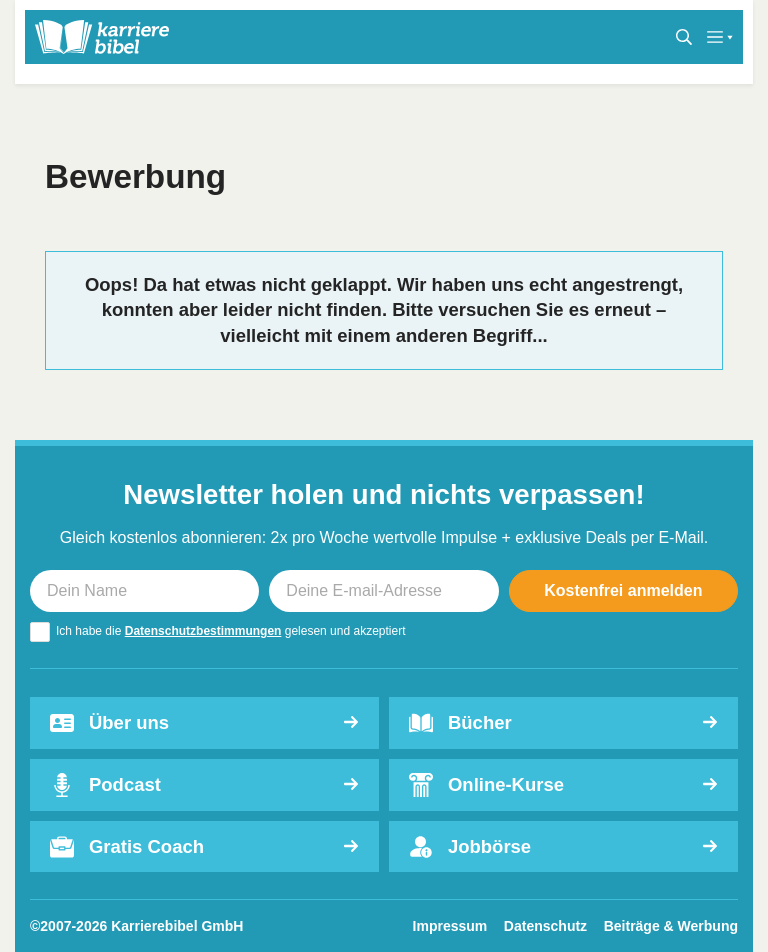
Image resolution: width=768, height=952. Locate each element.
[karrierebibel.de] (102, 37)
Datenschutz (545, 926)
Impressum (450, 926)
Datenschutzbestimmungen (203, 631)
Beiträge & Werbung (671, 926)
